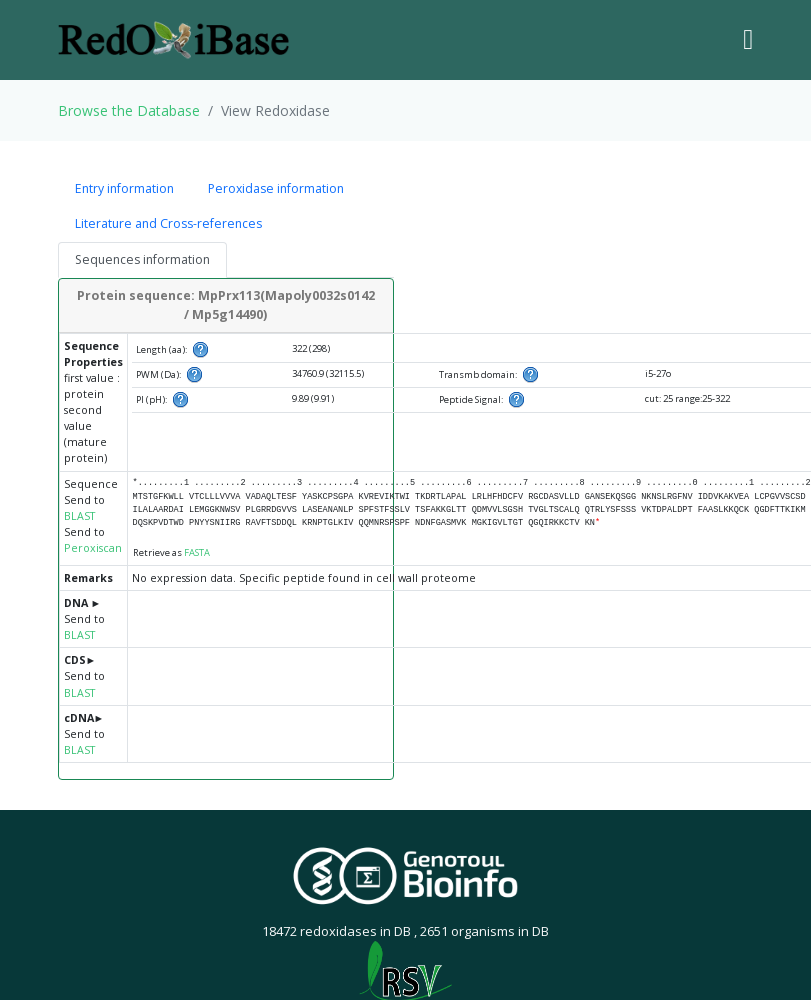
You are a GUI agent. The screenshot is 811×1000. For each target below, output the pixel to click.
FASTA (197, 552)
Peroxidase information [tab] (276, 188)
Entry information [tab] (124, 188)
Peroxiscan (93, 548)
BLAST (79, 516)
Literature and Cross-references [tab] (168, 223)
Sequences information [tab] (142, 259)
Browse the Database (129, 110)
